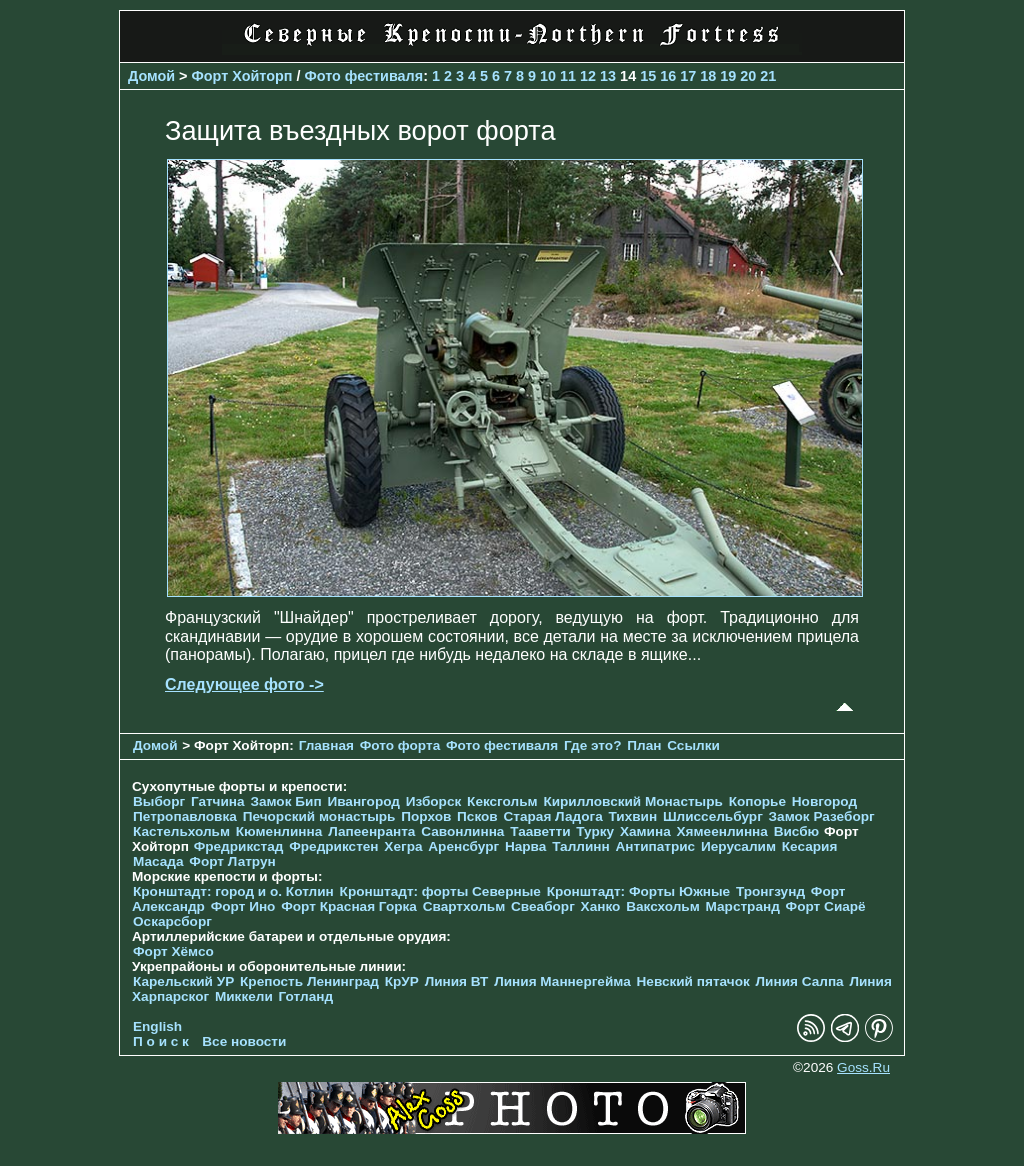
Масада (158, 861)
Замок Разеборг (822, 816)
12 (588, 76)
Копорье (757, 801)
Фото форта (400, 745)
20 (748, 76)
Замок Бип (285, 801)
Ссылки (693, 745)
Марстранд (743, 906)
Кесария (810, 846)
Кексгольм (502, 801)
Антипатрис (655, 846)
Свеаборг (543, 906)
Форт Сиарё (826, 906)
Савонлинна (462, 831)
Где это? (593, 745)
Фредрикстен (333, 846)
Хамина (645, 831)
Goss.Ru (863, 1067)
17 (688, 76)
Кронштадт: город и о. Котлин (233, 891)
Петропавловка (185, 816)
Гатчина (218, 801)
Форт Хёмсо (173, 951)
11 (568, 76)
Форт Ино (243, 906)
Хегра (403, 846)
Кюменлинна (279, 831)
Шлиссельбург (713, 816)
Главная (326, 745)
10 (548, 76)
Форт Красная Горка (349, 906)
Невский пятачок (693, 981)
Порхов (426, 816)
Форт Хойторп (242, 76)
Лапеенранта (371, 831)
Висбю (797, 831)
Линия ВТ (457, 981)
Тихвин (632, 816)
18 (708, 76)
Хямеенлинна (722, 831)
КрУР (402, 981)
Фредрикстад (239, 846)
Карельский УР (183, 981)
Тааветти (540, 831)
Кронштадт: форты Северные (440, 891)
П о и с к (161, 1041)
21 (768, 76)
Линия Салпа (800, 981)
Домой (151, 76)
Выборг (159, 801)
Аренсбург (463, 846)
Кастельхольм (181, 831)
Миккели (244, 996)
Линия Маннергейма (562, 981)
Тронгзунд (770, 891)
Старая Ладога (553, 816)
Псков (477, 816)
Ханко (601, 906)
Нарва (525, 846)
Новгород (824, 801)
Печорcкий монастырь (319, 816)
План (644, 745)
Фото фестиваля (363, 76)
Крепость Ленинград (309, 981)
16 (668, 76)
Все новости (244, 1041)
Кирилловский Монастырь (632, 801)
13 (608, 76)
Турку (595, 831)
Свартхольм (464, 906)
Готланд (306, 996)
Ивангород (363, 801)
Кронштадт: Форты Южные (639, 891)
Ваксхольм (663, 906)
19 (728, 76)
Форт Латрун (232, 861)
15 (648, 76)
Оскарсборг (172, 921)
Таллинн (581, 846)
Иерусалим (738, 846)
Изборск (434, 801)
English (157, 1026)
